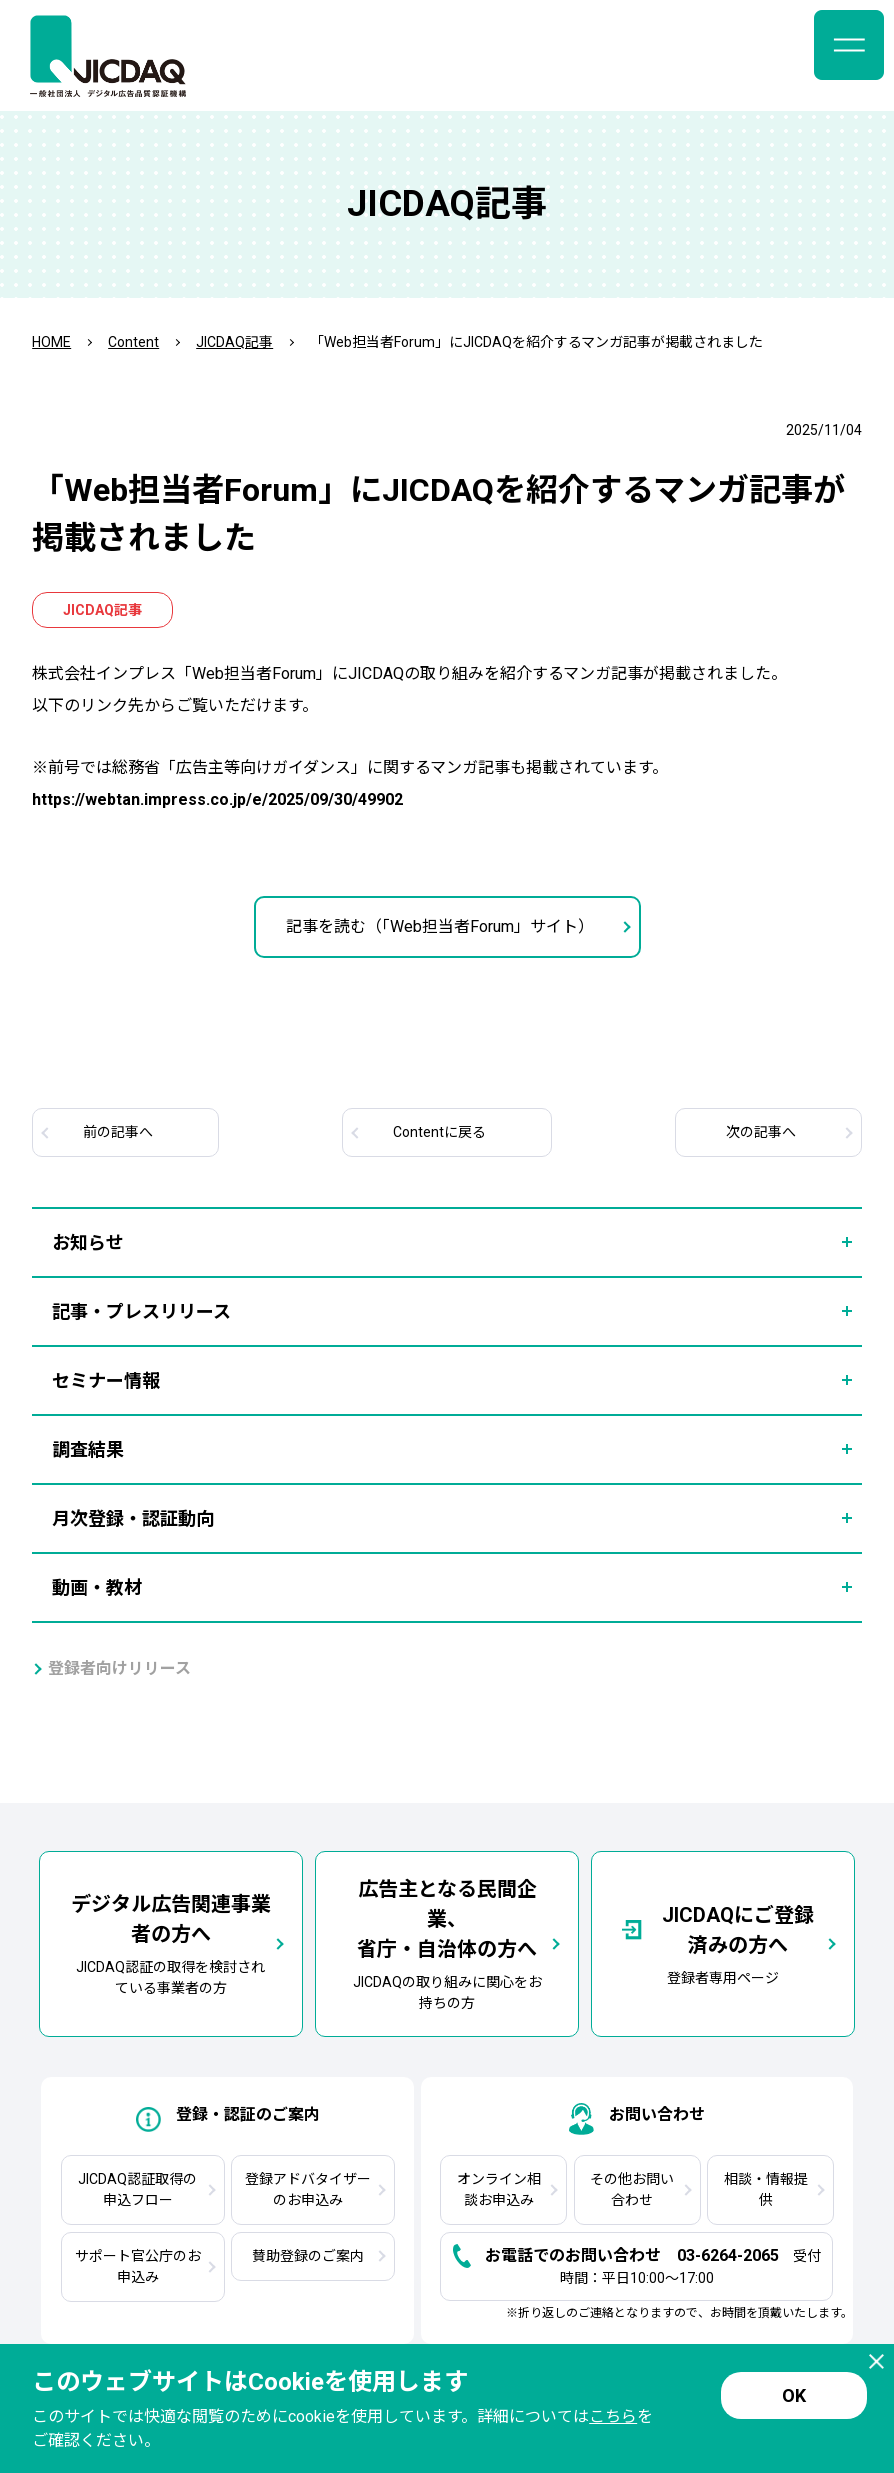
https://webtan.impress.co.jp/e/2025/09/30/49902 (217, 799)
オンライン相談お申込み (499, 2189)
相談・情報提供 (766, 2189)
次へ (761, 1132)
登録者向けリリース (119, 1668)
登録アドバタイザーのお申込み (308, 2189)
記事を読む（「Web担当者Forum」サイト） (440, 926)
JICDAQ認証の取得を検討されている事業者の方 (171, 1942)
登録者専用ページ (723, 1943)
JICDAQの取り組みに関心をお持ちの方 (447, 1942)
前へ (118, 1132)
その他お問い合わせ (632, 2189)
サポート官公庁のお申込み (138, 2266)
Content (133, 342)
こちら (613, 2416)
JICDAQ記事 (234, 342)
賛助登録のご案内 (308, 2256)
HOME (51, 342)
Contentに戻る (439, 1132)
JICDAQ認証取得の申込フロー (137, 2189)
